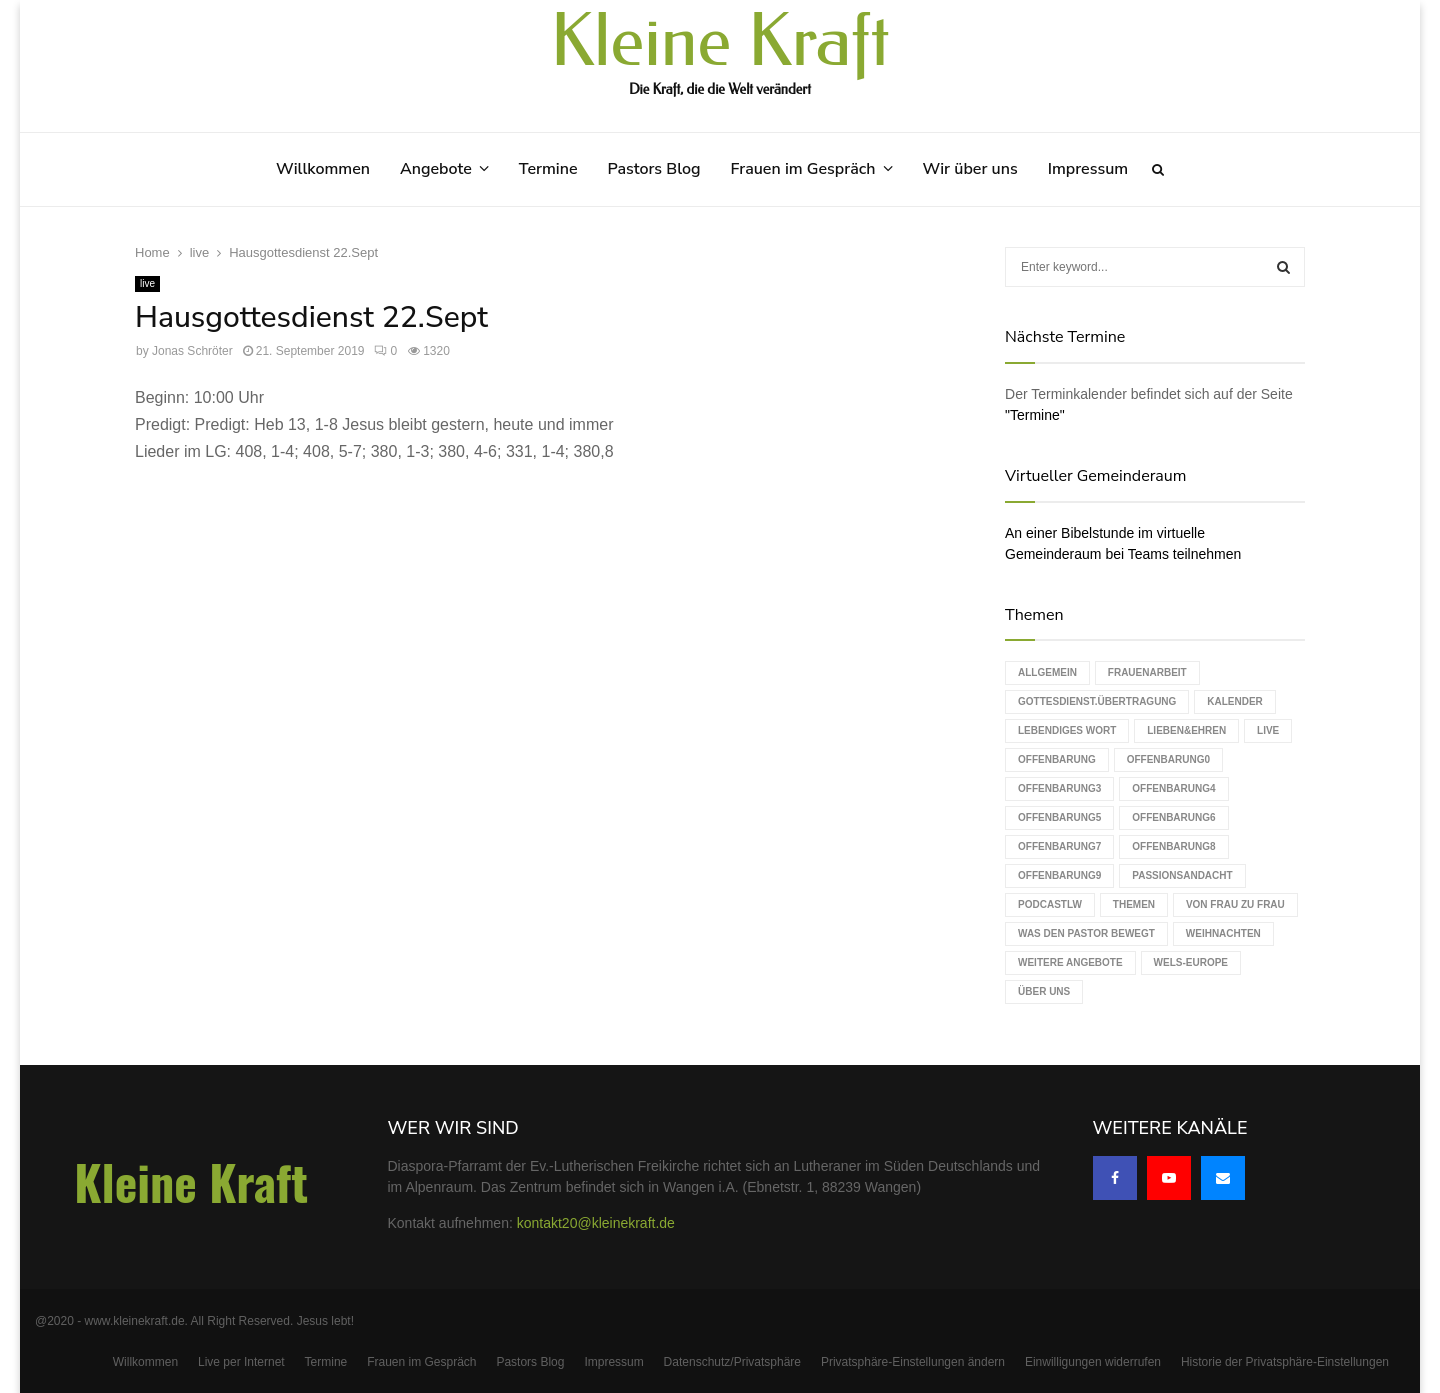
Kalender (1235, 701)
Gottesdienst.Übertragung (1097, 701)
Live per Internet (241, 1362)
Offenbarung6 (1173, 817)
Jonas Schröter (192, 351)
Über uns (1044, 991)
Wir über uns (970, 169)
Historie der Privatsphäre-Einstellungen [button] (1285, 1362)
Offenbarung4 (1173, 788)
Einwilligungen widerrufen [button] (1093, 1362)
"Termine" (1035, 415)
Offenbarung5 (1059, 817)
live (147, 283)
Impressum (1088, 169)
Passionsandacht (1182, 875)
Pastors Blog (654, 169)
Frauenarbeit (1147, 672)
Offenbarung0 (1168, 759)
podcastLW (1050, 904)
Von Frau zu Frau (1235, 904)
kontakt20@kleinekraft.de (596, 1223)
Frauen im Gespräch (803, 169)
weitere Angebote (1070, 962)
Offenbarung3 (1059, 788)
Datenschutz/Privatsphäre (732, 1362)
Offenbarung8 (1173, 846)
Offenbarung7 (1059, 846)
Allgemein (1047, 672)
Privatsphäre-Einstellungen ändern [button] (913, 1362)
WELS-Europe (1191, 962)
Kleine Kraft (720, 42)
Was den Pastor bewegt (1086, 933)
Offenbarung (1057, 759)
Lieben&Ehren (1186, 730)
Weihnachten (1223, 933)
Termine (548, 169)
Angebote (436, 169)
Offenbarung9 (1059, 875)
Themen (1134, 904)
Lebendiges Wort (1067, 730)
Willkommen (323, 169)
